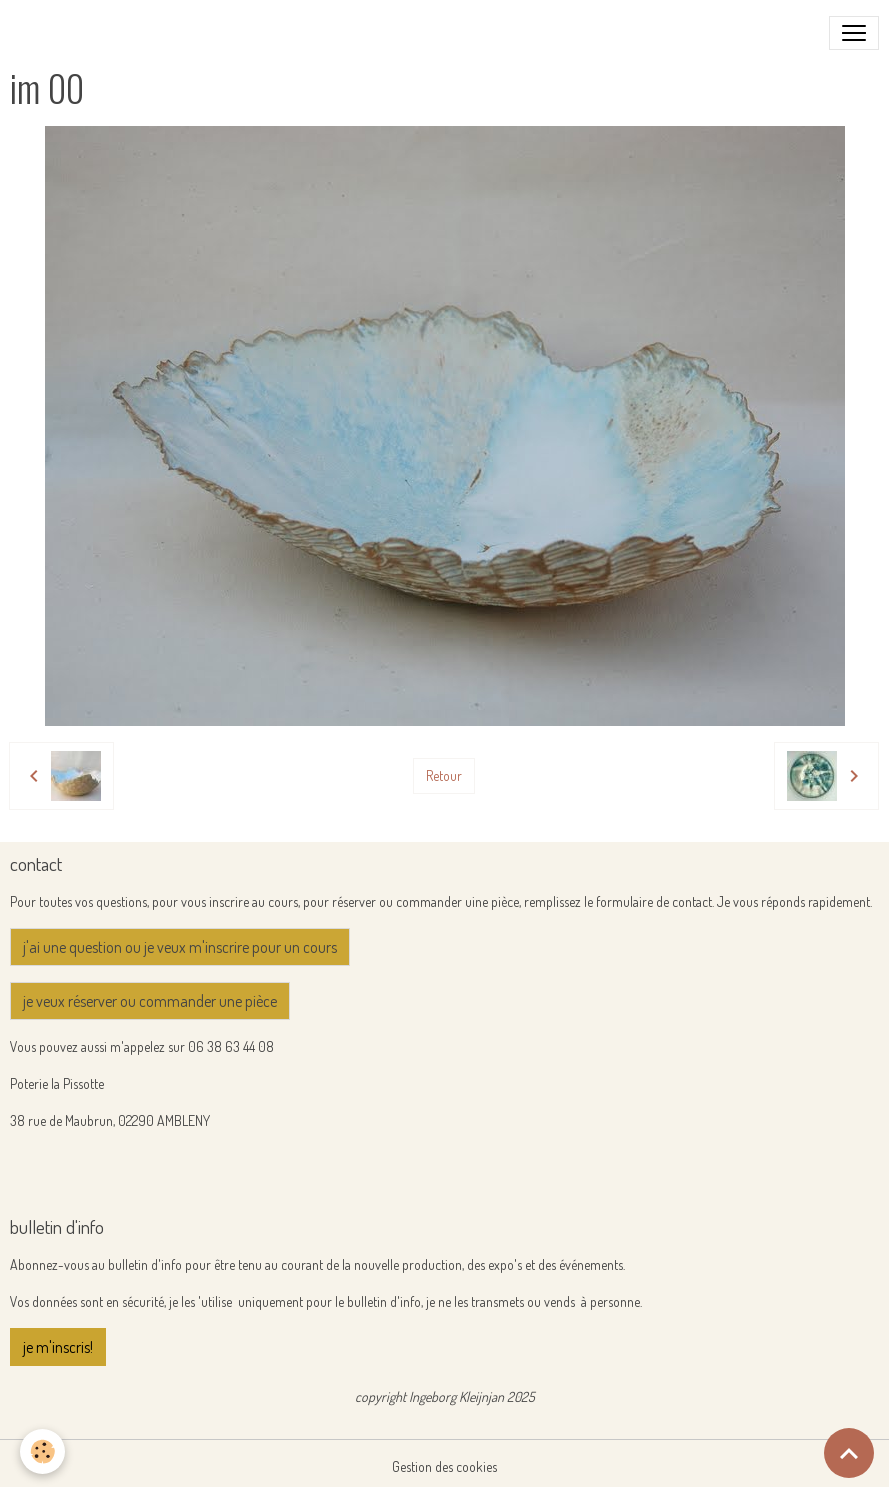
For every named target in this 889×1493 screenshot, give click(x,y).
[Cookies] (42, 1451)
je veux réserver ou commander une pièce (150, 1001)
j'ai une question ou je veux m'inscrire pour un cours (180, 947)
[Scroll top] (849, 1453)
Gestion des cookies (444, 1466)
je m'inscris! (58, 1347)
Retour (444, 775)
